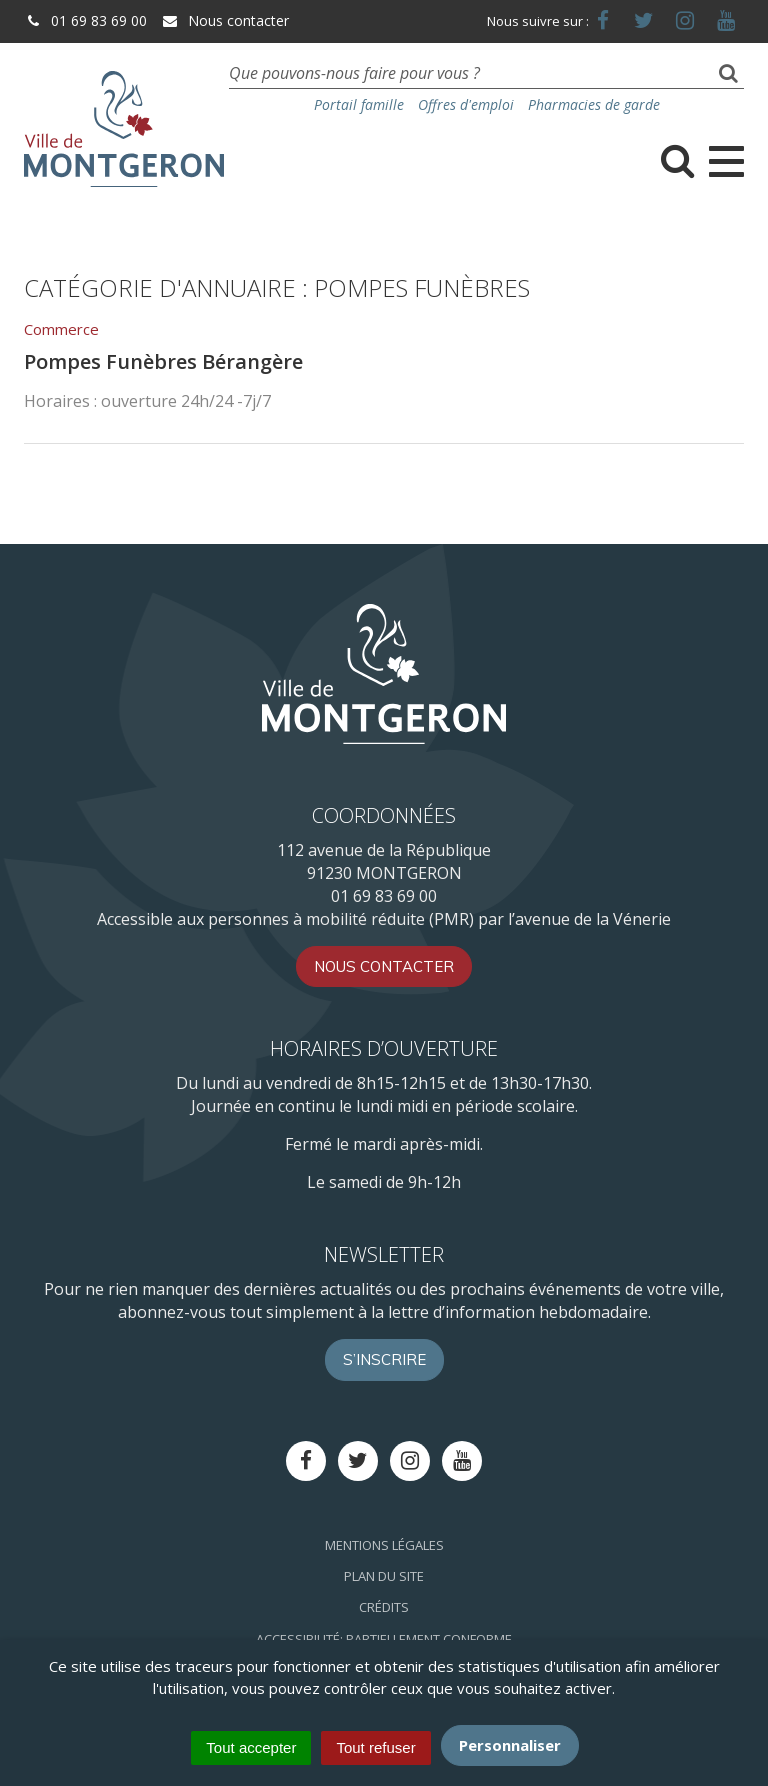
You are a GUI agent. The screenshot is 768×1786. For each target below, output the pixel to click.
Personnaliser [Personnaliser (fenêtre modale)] (510, 1745)
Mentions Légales (384, 1545)
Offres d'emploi (466, 104)
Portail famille (359, 104)
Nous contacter (225, 20)
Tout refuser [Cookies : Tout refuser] (375, 1747)
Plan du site (384, 1576)
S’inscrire (384, 1359)
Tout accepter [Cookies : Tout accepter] (251, 1747)
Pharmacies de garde (594, 104)
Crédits (384, 1607)
